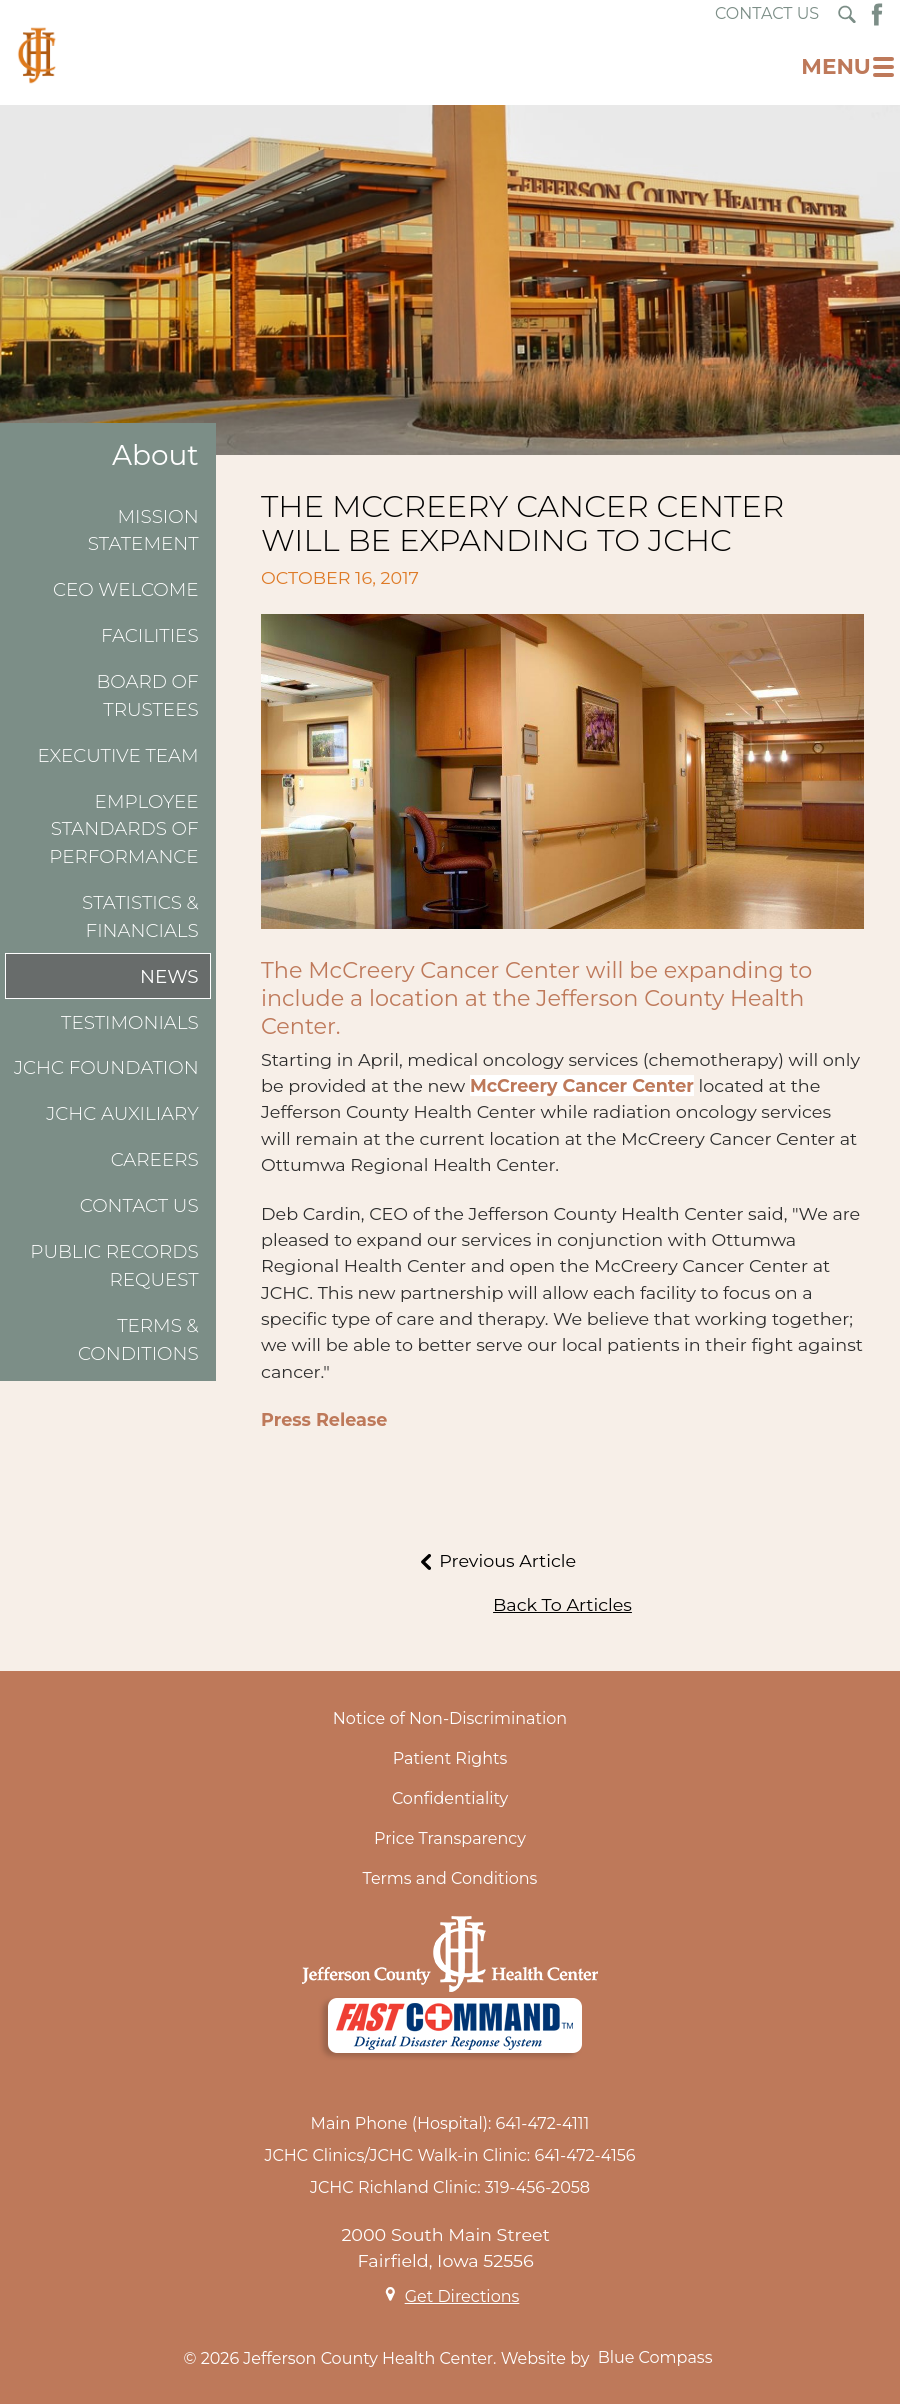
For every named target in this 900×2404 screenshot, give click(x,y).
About (155, 455)
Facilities (150, 635)
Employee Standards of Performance (123, 829)
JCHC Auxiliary (122, 1113)
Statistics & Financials (140, 916)
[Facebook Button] (877, 14)
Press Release (324, 1419)
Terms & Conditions (138, 1339)
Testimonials (130, 1022)
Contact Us (139, 1205)
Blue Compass (655, 2357)
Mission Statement (143, 530)
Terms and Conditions (450, 1878)
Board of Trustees (147, 695)
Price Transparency (450, 1838)
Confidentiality (450, 1798)
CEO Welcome (126, 589)
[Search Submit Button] (847, 14)
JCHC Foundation (106, 1067)
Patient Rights (450, 1758)
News (169, 976)
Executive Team (117, 755)
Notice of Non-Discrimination (450, 1718)
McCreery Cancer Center (582, 1085)
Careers (155, 1159)
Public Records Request (114, 1265)
